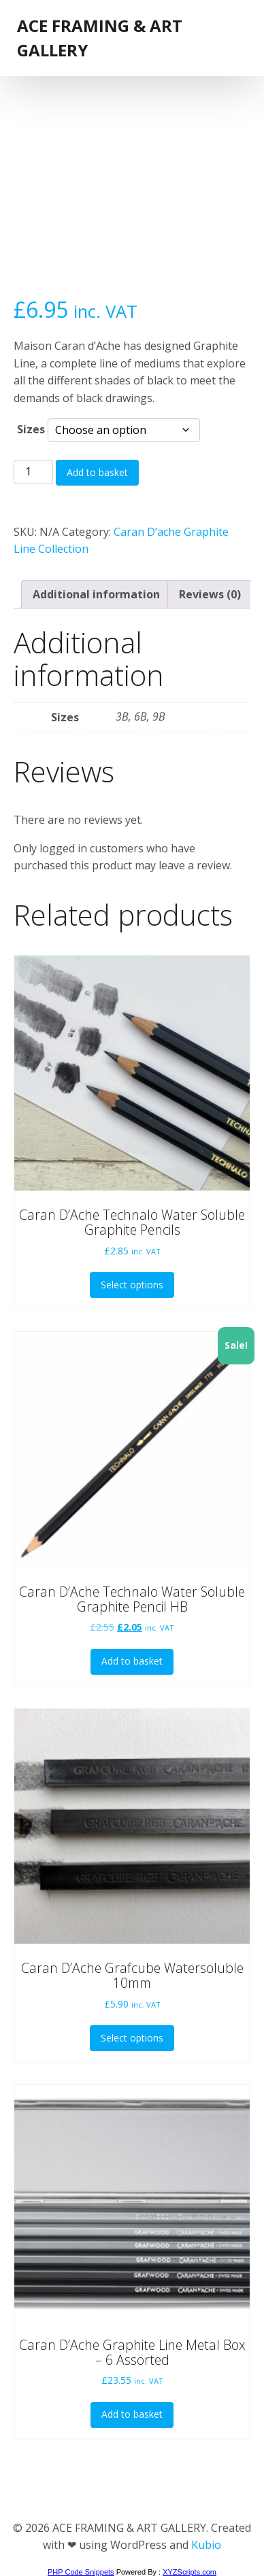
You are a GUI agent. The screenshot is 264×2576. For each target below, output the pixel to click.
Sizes (31, 429)
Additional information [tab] (96, 594)
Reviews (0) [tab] (210, 594)
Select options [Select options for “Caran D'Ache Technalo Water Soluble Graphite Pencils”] (132, 1284)
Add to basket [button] (132, 1660)
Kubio (206, 2544)
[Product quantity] (33, 472)
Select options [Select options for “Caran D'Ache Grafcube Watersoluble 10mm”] (132, 2037)
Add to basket (97, 472)
